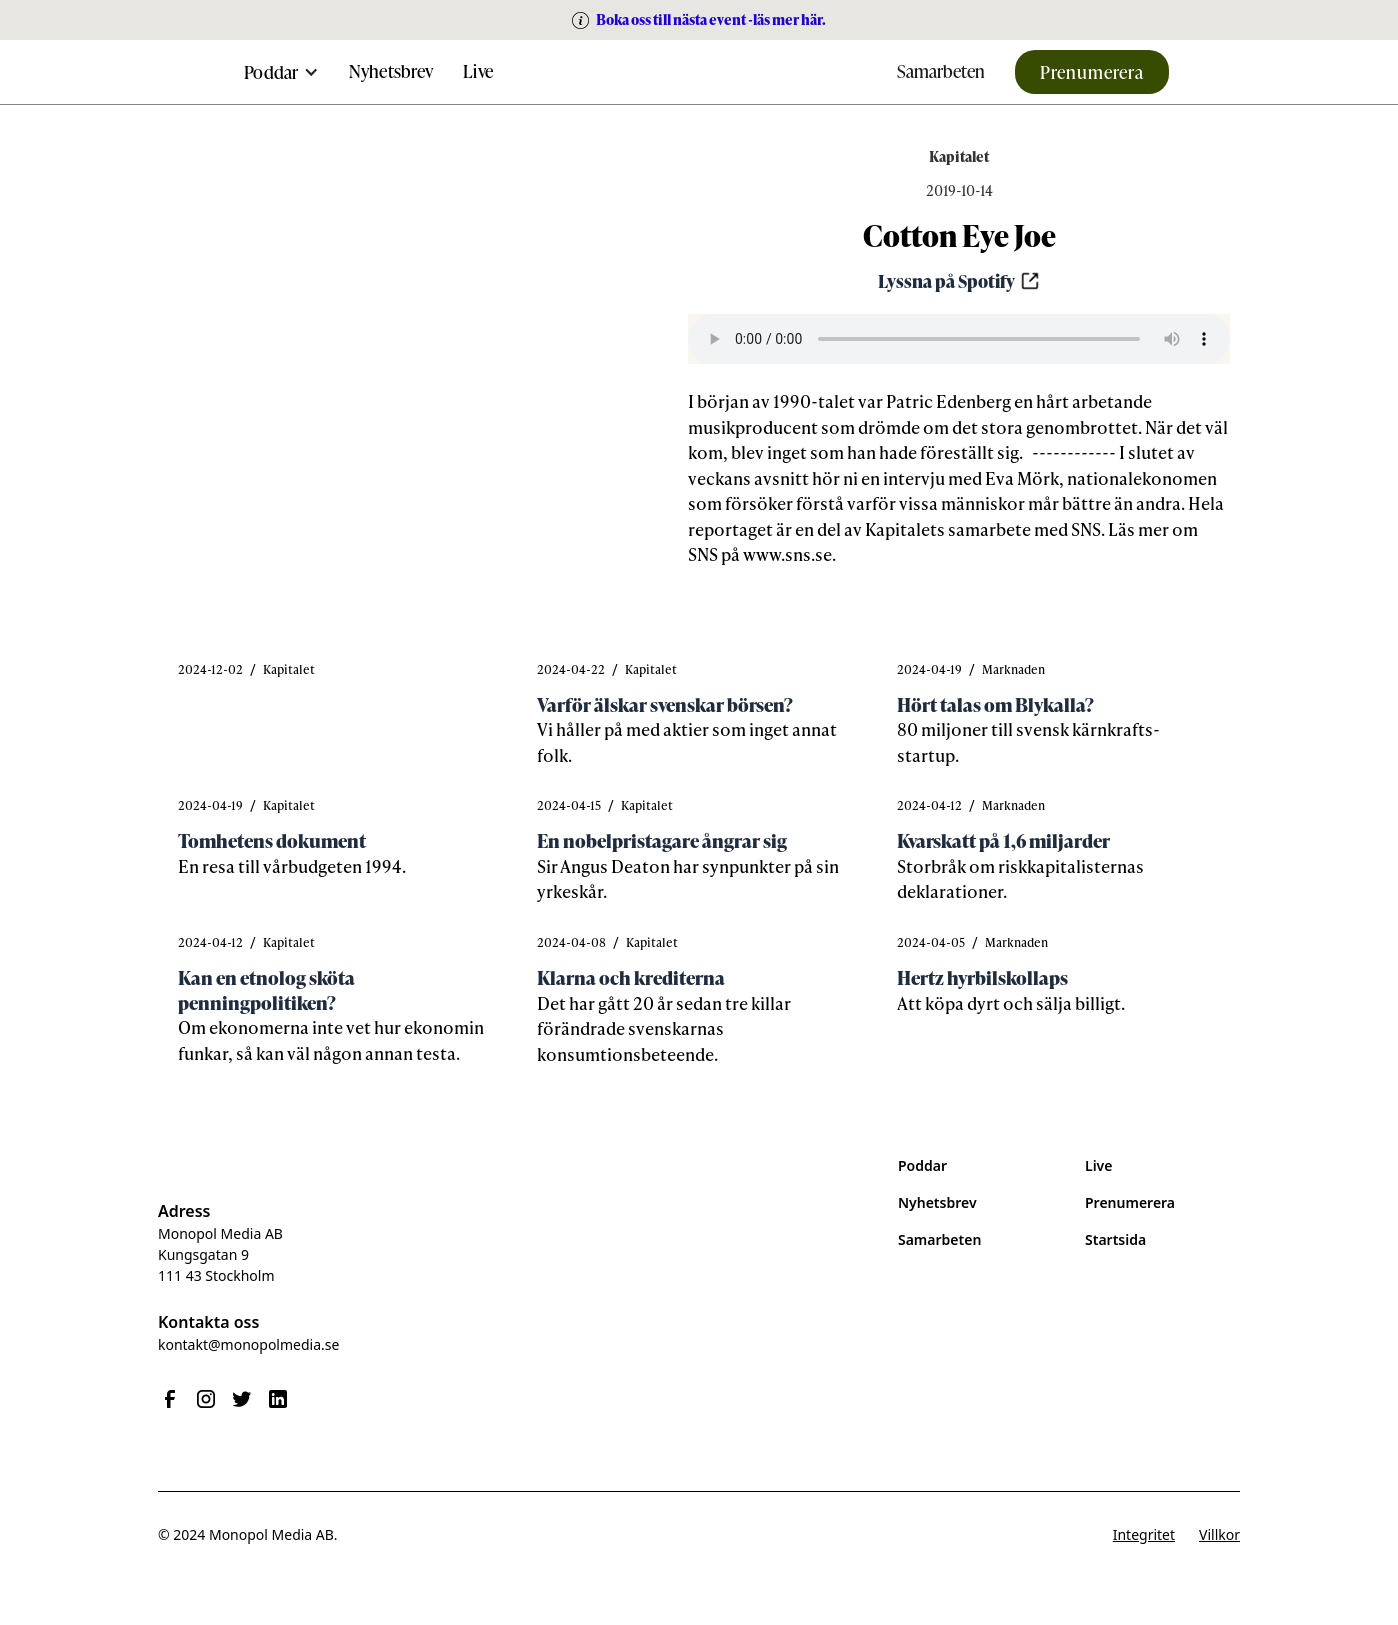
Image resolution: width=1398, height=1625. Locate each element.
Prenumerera (1092, 71)
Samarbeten (941, 70)
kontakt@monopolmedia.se (248, 1344)
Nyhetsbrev (391, 70)
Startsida (1115, 1239)
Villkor (1219, 1534)
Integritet (1144, 1534)
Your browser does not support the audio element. (959, 339)
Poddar (922, 1165)
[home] (699, 72)
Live (478, 70)
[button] (281, 72)
